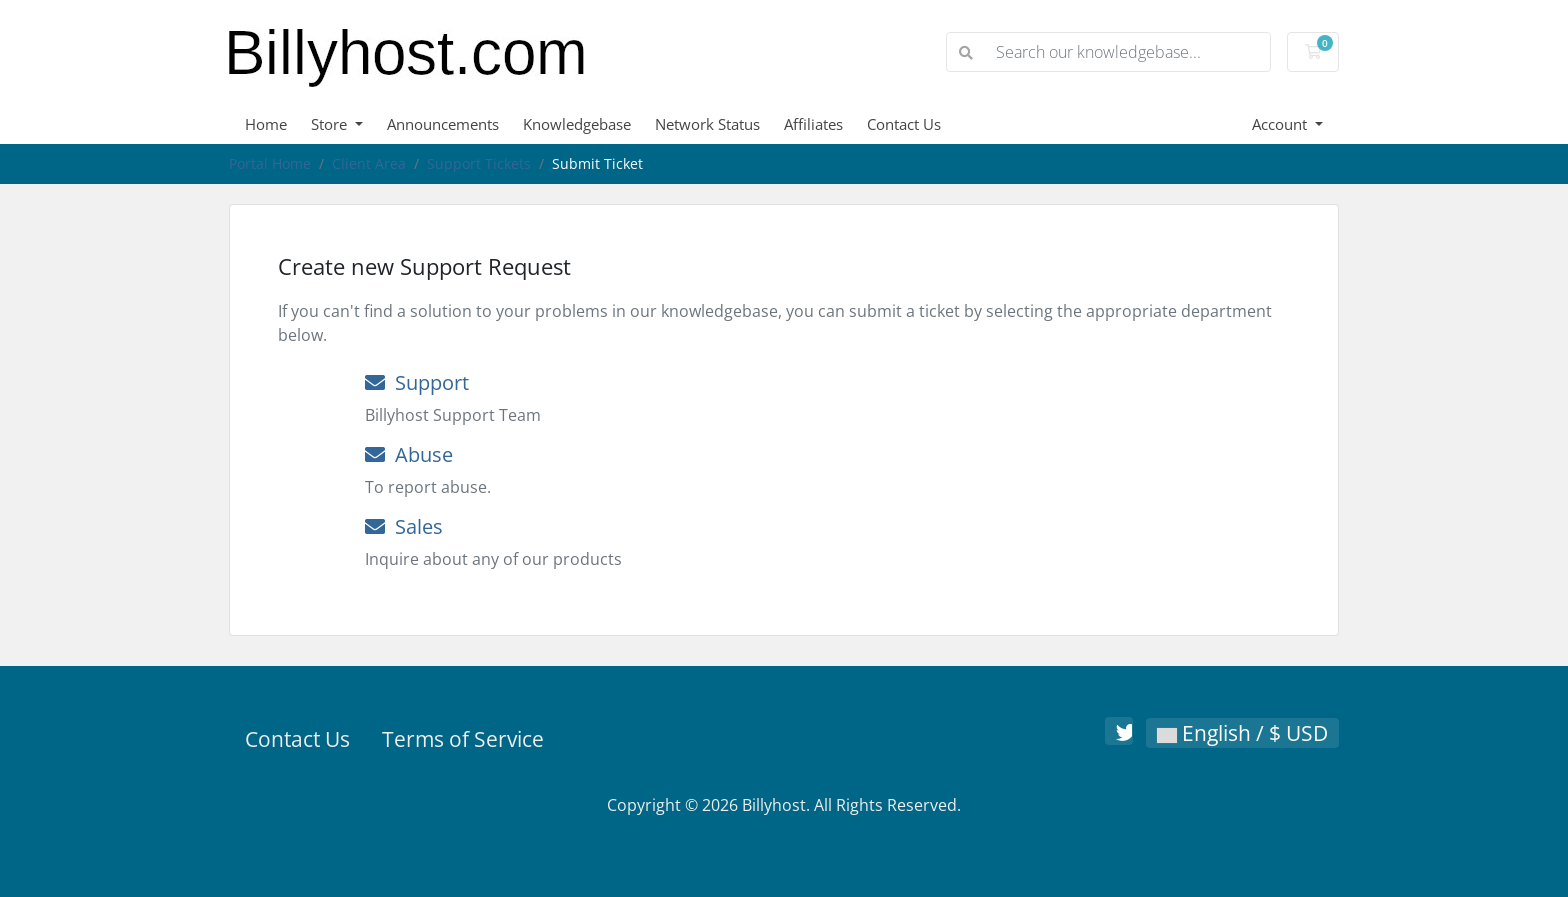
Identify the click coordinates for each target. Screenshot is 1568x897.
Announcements (443, 124)
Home (266, 124)
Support (417, 382)
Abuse (409, 454)
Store (331, 124)
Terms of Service (463, 739)
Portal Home (270, 163)
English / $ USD (1242, 733)
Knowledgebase (577, 124)
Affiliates (813, 124)
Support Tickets (479, 163)
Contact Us (904, 124)
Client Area (369, 163)
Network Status (707, 124)
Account (1281, 124)
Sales (404, 526)
